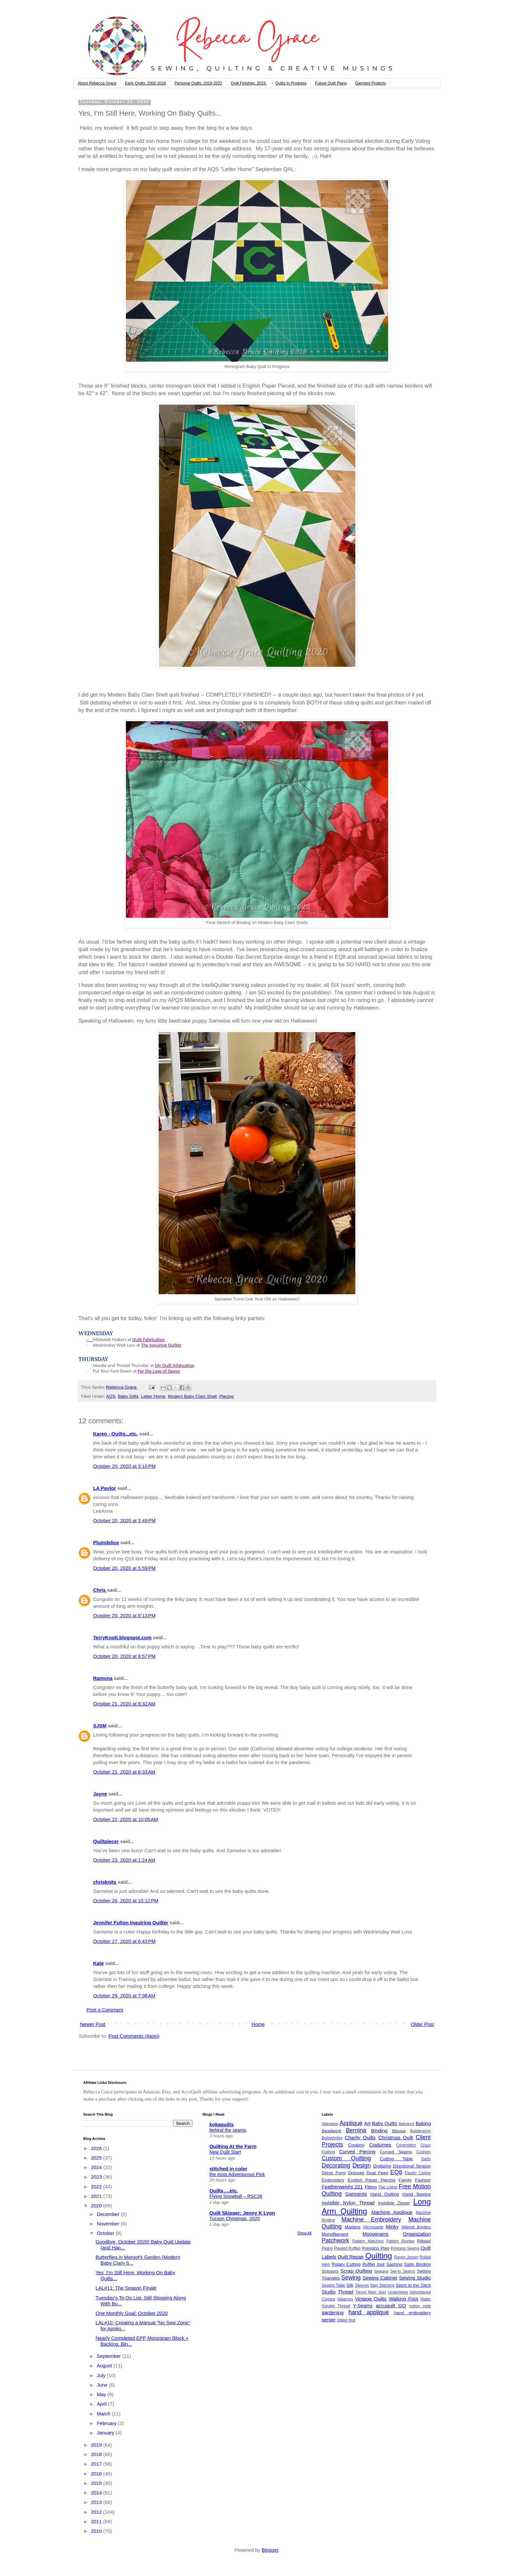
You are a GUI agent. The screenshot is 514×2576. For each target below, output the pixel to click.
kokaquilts (221, 2124)
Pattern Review (400, 2241)
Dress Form (334, 2172)
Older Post (422, 2024)
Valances (345, 2299)
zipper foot (346, 2320)
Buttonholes (332, 2138)
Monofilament (335, 2234)
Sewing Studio (415, 2277)
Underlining (398, 2292)
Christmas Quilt (395, 2137)
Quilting (378, 2255)
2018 (97, 2454)
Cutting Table (396, 2158)
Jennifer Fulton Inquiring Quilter (130, 1922)
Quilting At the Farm (233, 2146)
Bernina (356, 2130)
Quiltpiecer (106, 1841)
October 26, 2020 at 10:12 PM (125, 1900)
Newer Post (93, 2024)
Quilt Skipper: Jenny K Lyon (242, 2213)
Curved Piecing (357, 2151)
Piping (327, 2248)
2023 (97, 2177)
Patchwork (335, 2240)
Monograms (375, 2234)
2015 (97, 2483)
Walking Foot (403, 2298)
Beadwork (331, 2130)
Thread (345, 2292)
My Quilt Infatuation (174, 1365)
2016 (97, 2473)
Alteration (330, 2124)
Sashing (394, 2264)
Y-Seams (363, 2305)
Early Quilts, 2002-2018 (145, 83)
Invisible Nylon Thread (348, 2202)
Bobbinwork (420, 2131)
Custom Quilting (346, 2158)
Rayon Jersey (406, 2257)
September (109, 2356)
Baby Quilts (384, 2123)
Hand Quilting (384, 2194)
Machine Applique (391, 2212)
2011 (97, 2521)
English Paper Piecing (371, 2180)
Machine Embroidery (371, 2219)
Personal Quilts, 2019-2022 (198, 83)
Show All (304, 2233)
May (102, 2394)
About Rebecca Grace (97, 83)
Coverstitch (406, 2145)
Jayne (100, 1794)
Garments (356, 2194)
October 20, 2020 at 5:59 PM (124, 1568)
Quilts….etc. (223, 2190)
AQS (111, 1396)
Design (361, 2165)
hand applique (368, 2312)
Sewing (351, 2277)
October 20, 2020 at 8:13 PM (124, 1615)
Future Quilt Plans (330, 83)
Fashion (423, 2180)
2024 (97, 2167)
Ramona (102, 1678)
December (109, 2214)
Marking (353, 2226)
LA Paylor (104, 1488)
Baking (423, 2123)
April (102, 2404)
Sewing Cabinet (380, 2277)
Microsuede (373, 2227)
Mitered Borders (416, 2227)
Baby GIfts (128, 1396)
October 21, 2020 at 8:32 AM (124, 1703)
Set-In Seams (402, 2271)
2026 (97, 2148)
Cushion (423, 2152)
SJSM (100, 1725)
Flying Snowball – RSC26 (236, 2196)
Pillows (424, 2241)
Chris (100, 1590)
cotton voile (420, 2306)
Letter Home (153, 1396)
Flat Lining (388, 2187)
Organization (417, 2234)
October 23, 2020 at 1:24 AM (124, 1860)
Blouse (398, 2130)
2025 (97, 2158)
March (104, 2413)
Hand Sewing (417, 2194)
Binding (379, 2130)
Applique (351, 2123)
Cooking (356, 2145)
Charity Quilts (360, 2137)
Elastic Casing (418, 2173)
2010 (97, 2531)
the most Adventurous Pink (237, 2174)
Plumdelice (106, 1542)
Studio (329, 2292)
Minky (392, 2226)
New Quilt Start (225, 2152)
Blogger (270, 2550)
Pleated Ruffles (347, 2248)
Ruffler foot (373, 2264)
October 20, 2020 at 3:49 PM (124, 1520)
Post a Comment (105, 2009)
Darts (426, 2159)
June (103, 2385)
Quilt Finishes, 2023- (249, 83)
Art (367, 2123)
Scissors (330, 2271)
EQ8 (396, 2172)
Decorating (336, 2165)
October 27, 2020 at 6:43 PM (124, 1941)
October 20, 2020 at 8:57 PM (124, 1656)
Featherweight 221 (342, 2186)
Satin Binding (417, 2264)
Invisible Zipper (394, 2203)
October (106, 2233)
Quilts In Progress (290, 83)
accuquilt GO (391, 2305)
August (105, 2365)
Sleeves (362, 2285)
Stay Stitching (382, 2285)
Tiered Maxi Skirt (370, 2292)
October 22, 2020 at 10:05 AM (125, 1819)
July (102, 2375)
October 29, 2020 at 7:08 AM (124, 1995)
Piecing (226, 1396)
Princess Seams (405, 2248)
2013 (97, 2502)
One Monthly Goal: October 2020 (132, 2313)
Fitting (371, 2186)
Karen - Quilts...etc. (115, 1433)
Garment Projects (370, 83)
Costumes (380, 2144)
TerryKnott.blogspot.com (122, 1637)
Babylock (407, 2124)
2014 (97, 2492)
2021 (97, 2196)
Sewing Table (333, 2285)
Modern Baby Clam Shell (192, 1396)
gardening (333, 2312)
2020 (97, 2205)
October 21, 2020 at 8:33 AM (124, 1772)
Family (405, 2180)
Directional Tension (412, 2165)
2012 (97, 2512)
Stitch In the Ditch (413, 2285)
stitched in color (228, 2168)
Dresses (356, 2172)
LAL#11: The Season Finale (126, 2288)
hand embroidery (412, 2312)
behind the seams (228, 2130)
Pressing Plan (375, 2248)
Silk (350, 2285)
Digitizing (382, 2165)
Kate (98, 1963)
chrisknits (104, 1882)
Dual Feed (377, 2172)
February (107, 2423)
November (109, 2223)
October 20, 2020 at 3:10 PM (124, 1466)
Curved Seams (396, 2151)
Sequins (381, 2271)
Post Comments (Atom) (134, 2036)
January (106, 2432)
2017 (97, 2464)
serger (329, 2319)
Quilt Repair (351, 2256)
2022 (97, 2186)
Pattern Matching (368, 2241)
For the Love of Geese (159, 1371)
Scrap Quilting (356, 2271)
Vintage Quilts (370, 2298)
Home (258, 2024)
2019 (97, 2445)
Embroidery (333, 2180)
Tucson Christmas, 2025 (234, 2218)
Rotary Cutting (346, 2264)
